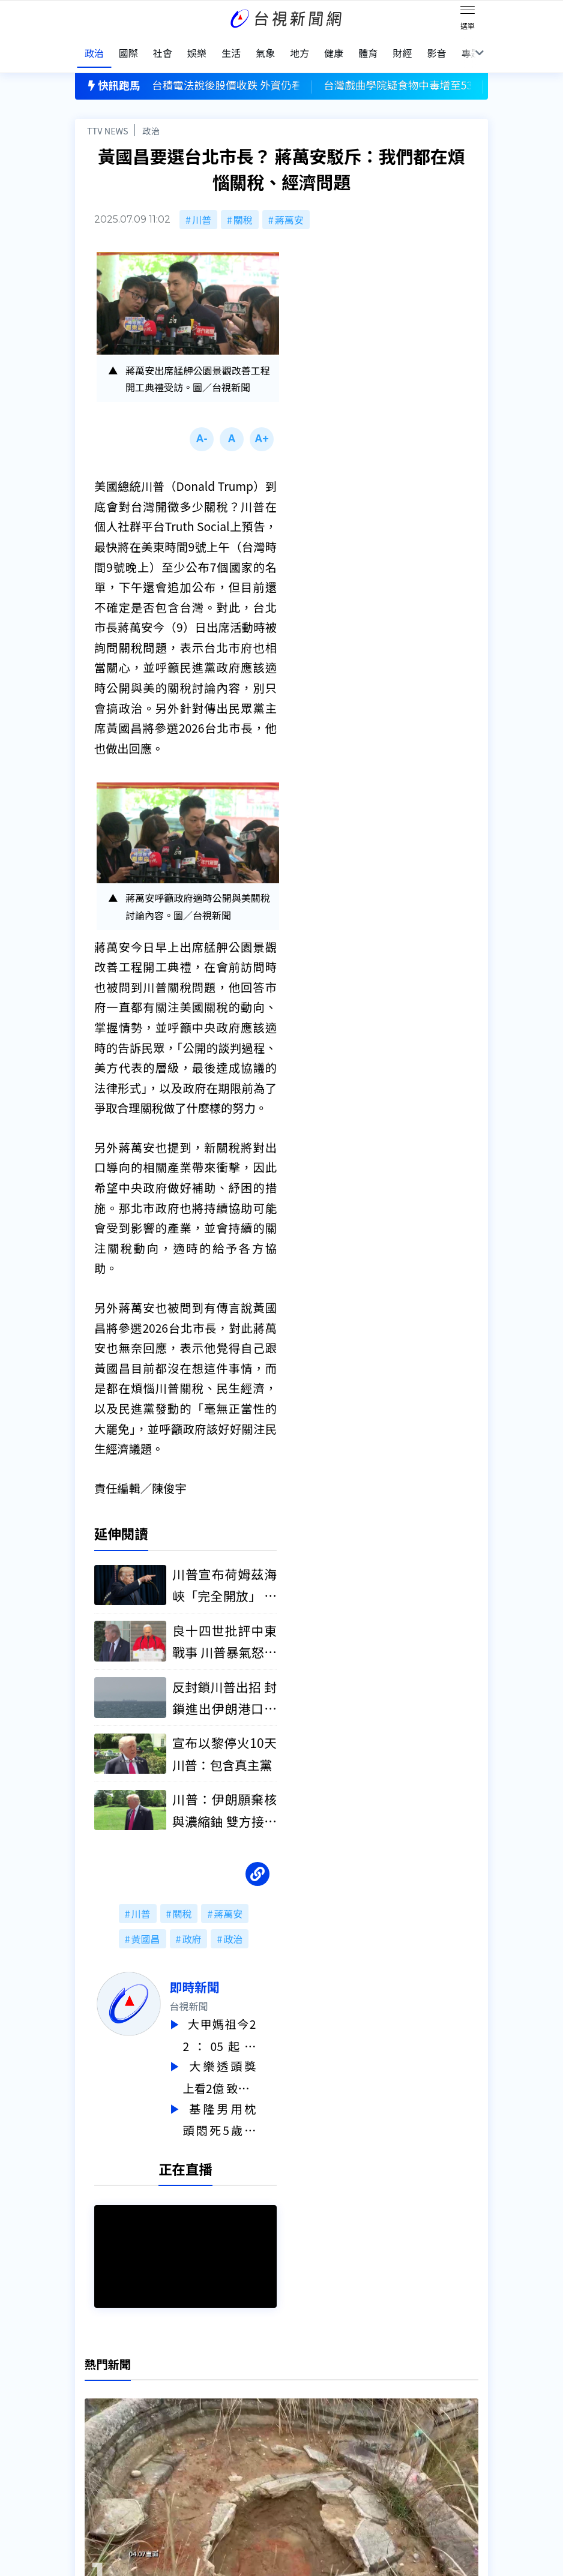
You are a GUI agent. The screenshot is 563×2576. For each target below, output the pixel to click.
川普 (201, 207)
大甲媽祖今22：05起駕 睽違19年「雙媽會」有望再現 (240, 2025)
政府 (191, 1929)
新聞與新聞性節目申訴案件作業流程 (332, 2417)
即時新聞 (215, 1977)
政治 (151, 118)
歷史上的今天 (194, 2451)
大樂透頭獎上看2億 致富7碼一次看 (240, 2065)
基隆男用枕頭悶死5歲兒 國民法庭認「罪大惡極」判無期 (240, 2106)
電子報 (269, 2434)
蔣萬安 (289, 207)
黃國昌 (145, 1929)
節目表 (89, 2451)
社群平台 (94, 2468)
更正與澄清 (189, 2401)
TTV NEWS (107, 118)
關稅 (243, 207)
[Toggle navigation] (468, 12)
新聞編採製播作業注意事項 (312, 2401)
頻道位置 (94, 2434)
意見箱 (179, 2417)
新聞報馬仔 (189, 2434)
